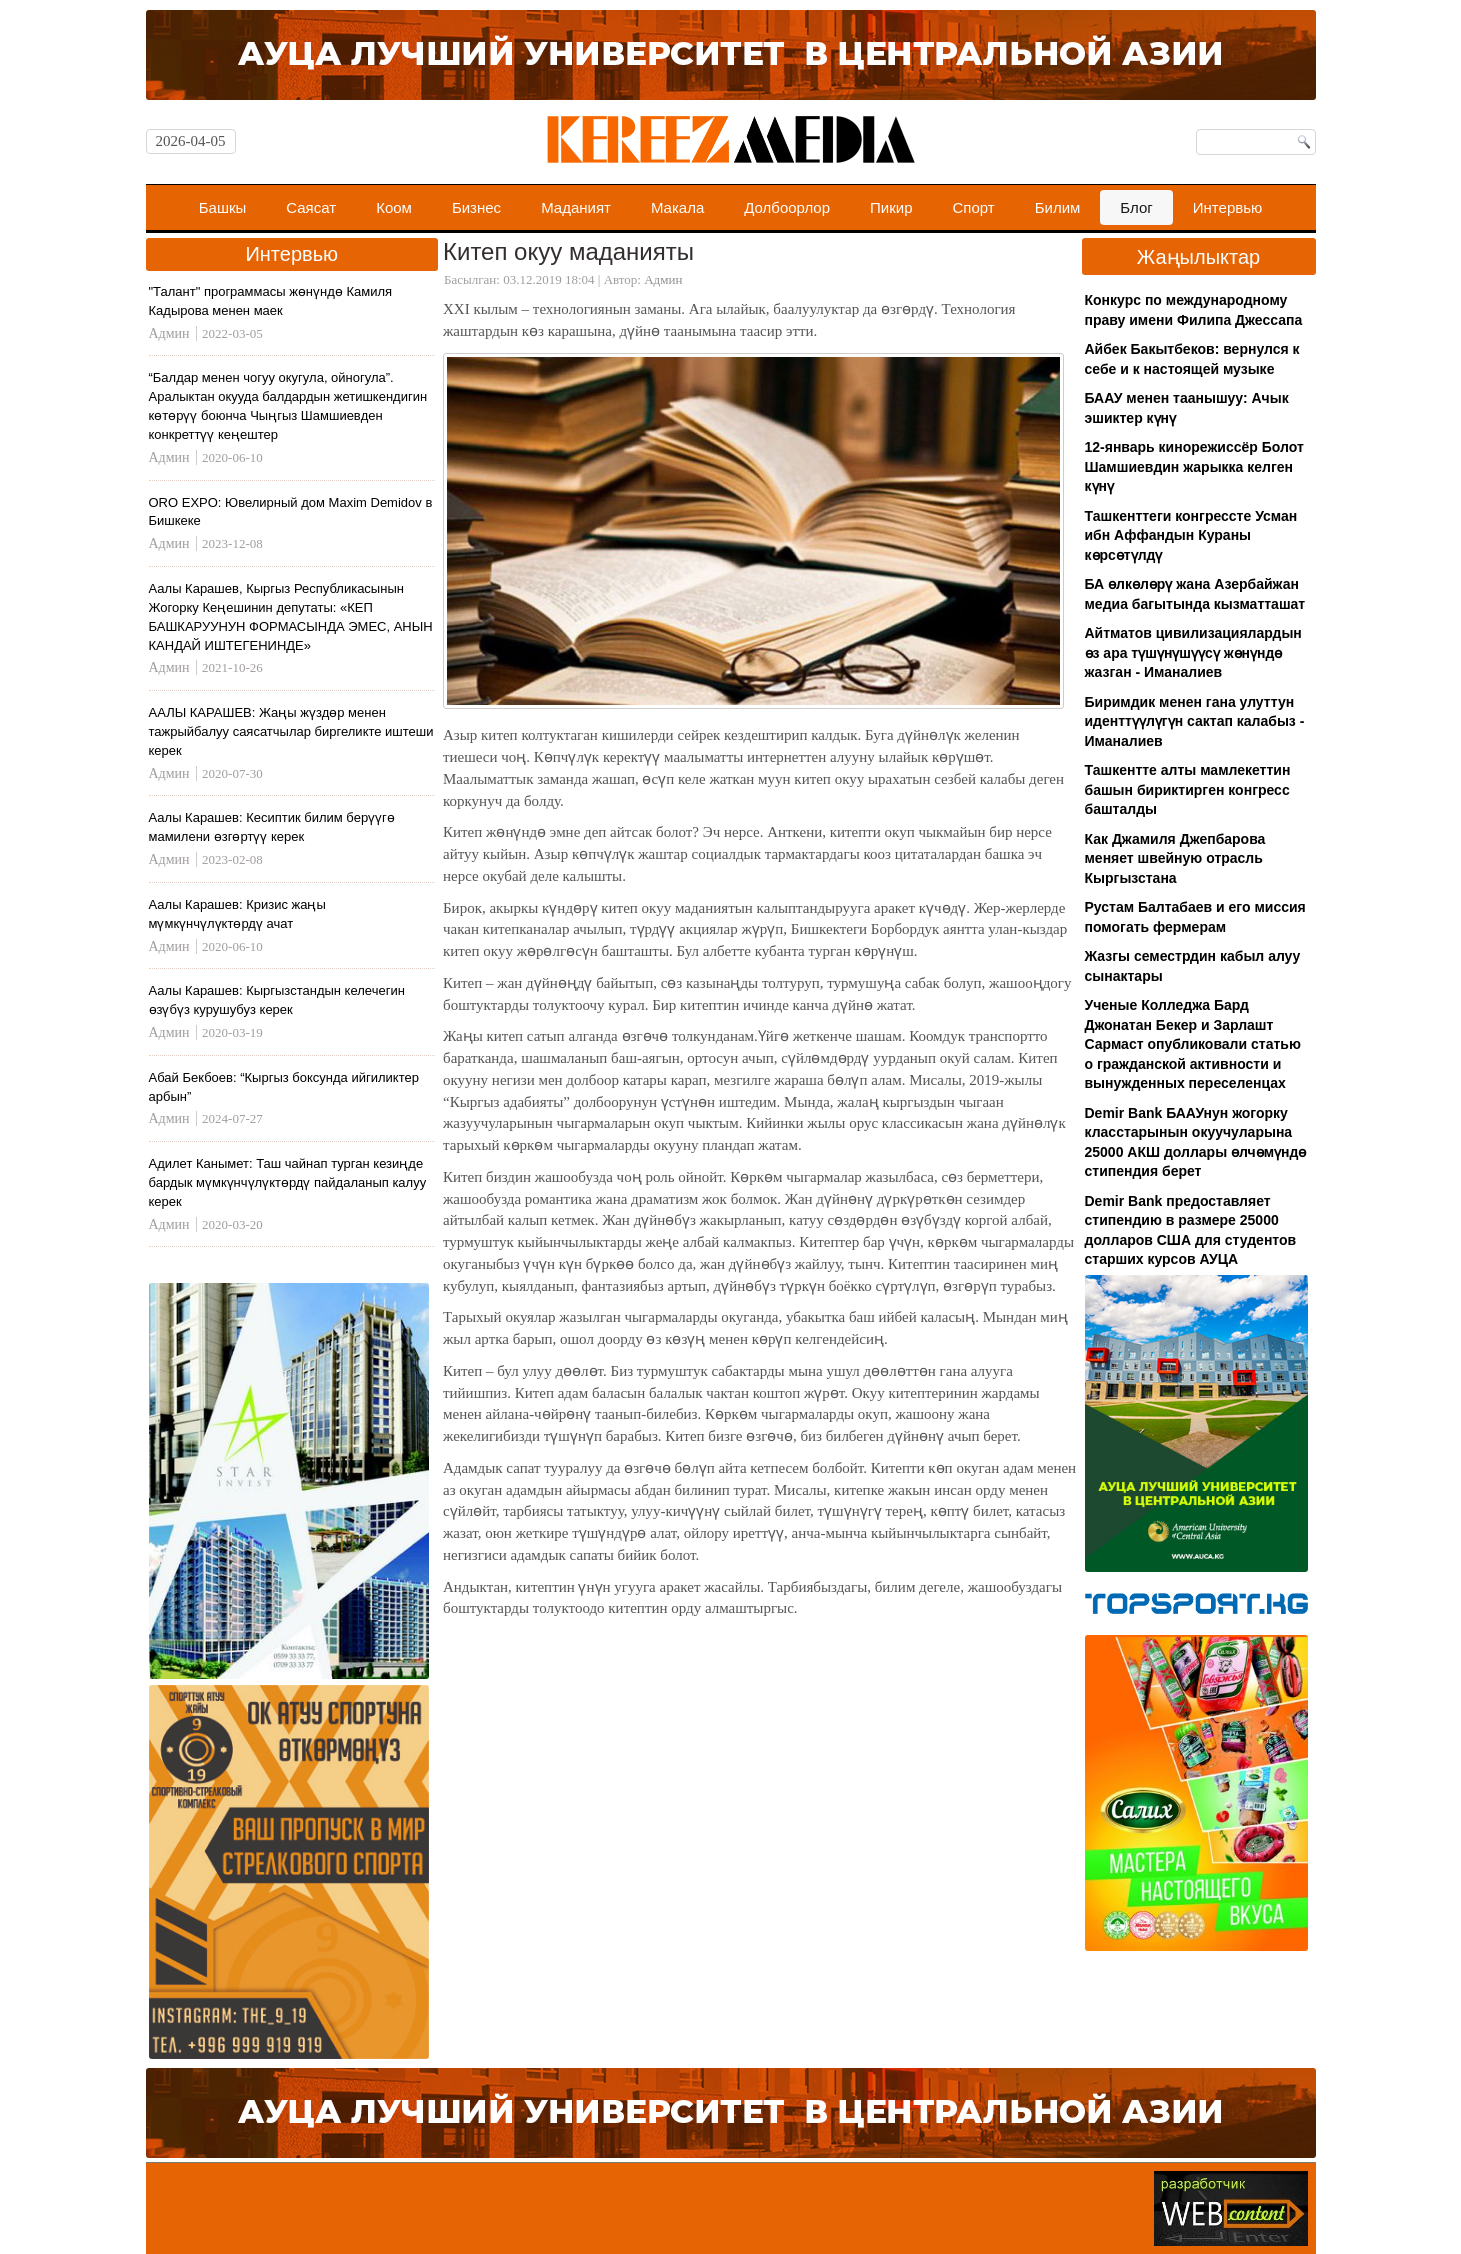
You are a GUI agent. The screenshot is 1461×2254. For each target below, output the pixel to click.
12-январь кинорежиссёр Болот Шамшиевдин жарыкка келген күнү (1194, 466)
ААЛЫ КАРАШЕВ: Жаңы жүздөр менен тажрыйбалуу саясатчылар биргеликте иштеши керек (291, 731)
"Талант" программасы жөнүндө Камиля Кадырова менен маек (271, 301)
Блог (1136, 207)
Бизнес (476, 207)
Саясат (311, 207)
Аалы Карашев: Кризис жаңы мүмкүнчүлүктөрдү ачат (237, 914)
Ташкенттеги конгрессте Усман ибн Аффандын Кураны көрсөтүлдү (1191, 535)
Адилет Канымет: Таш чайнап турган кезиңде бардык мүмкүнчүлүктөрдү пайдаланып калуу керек (288, 1182)
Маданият (576, 207)
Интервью (1228, 207)
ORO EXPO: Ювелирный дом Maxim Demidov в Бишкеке (291, 512)
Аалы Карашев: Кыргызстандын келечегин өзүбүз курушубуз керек (277, 1000)
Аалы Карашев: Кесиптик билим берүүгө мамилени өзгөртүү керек (272, 827)
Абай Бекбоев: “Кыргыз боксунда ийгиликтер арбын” (284, 1087)
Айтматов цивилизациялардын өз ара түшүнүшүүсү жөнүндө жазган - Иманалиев (1193, 652)
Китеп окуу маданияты (568, 251)
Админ (663, 279)
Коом (394, 207)
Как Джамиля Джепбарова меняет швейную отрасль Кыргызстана (1175, 858)
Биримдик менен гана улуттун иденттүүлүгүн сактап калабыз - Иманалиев (1195, 721)
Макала (677, 207)
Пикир (891, 207)
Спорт (974, 207)
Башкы (223, 207)
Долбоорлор (787, 207)
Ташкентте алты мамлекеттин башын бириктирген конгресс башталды (1188, 789)
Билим (1058, 207)
